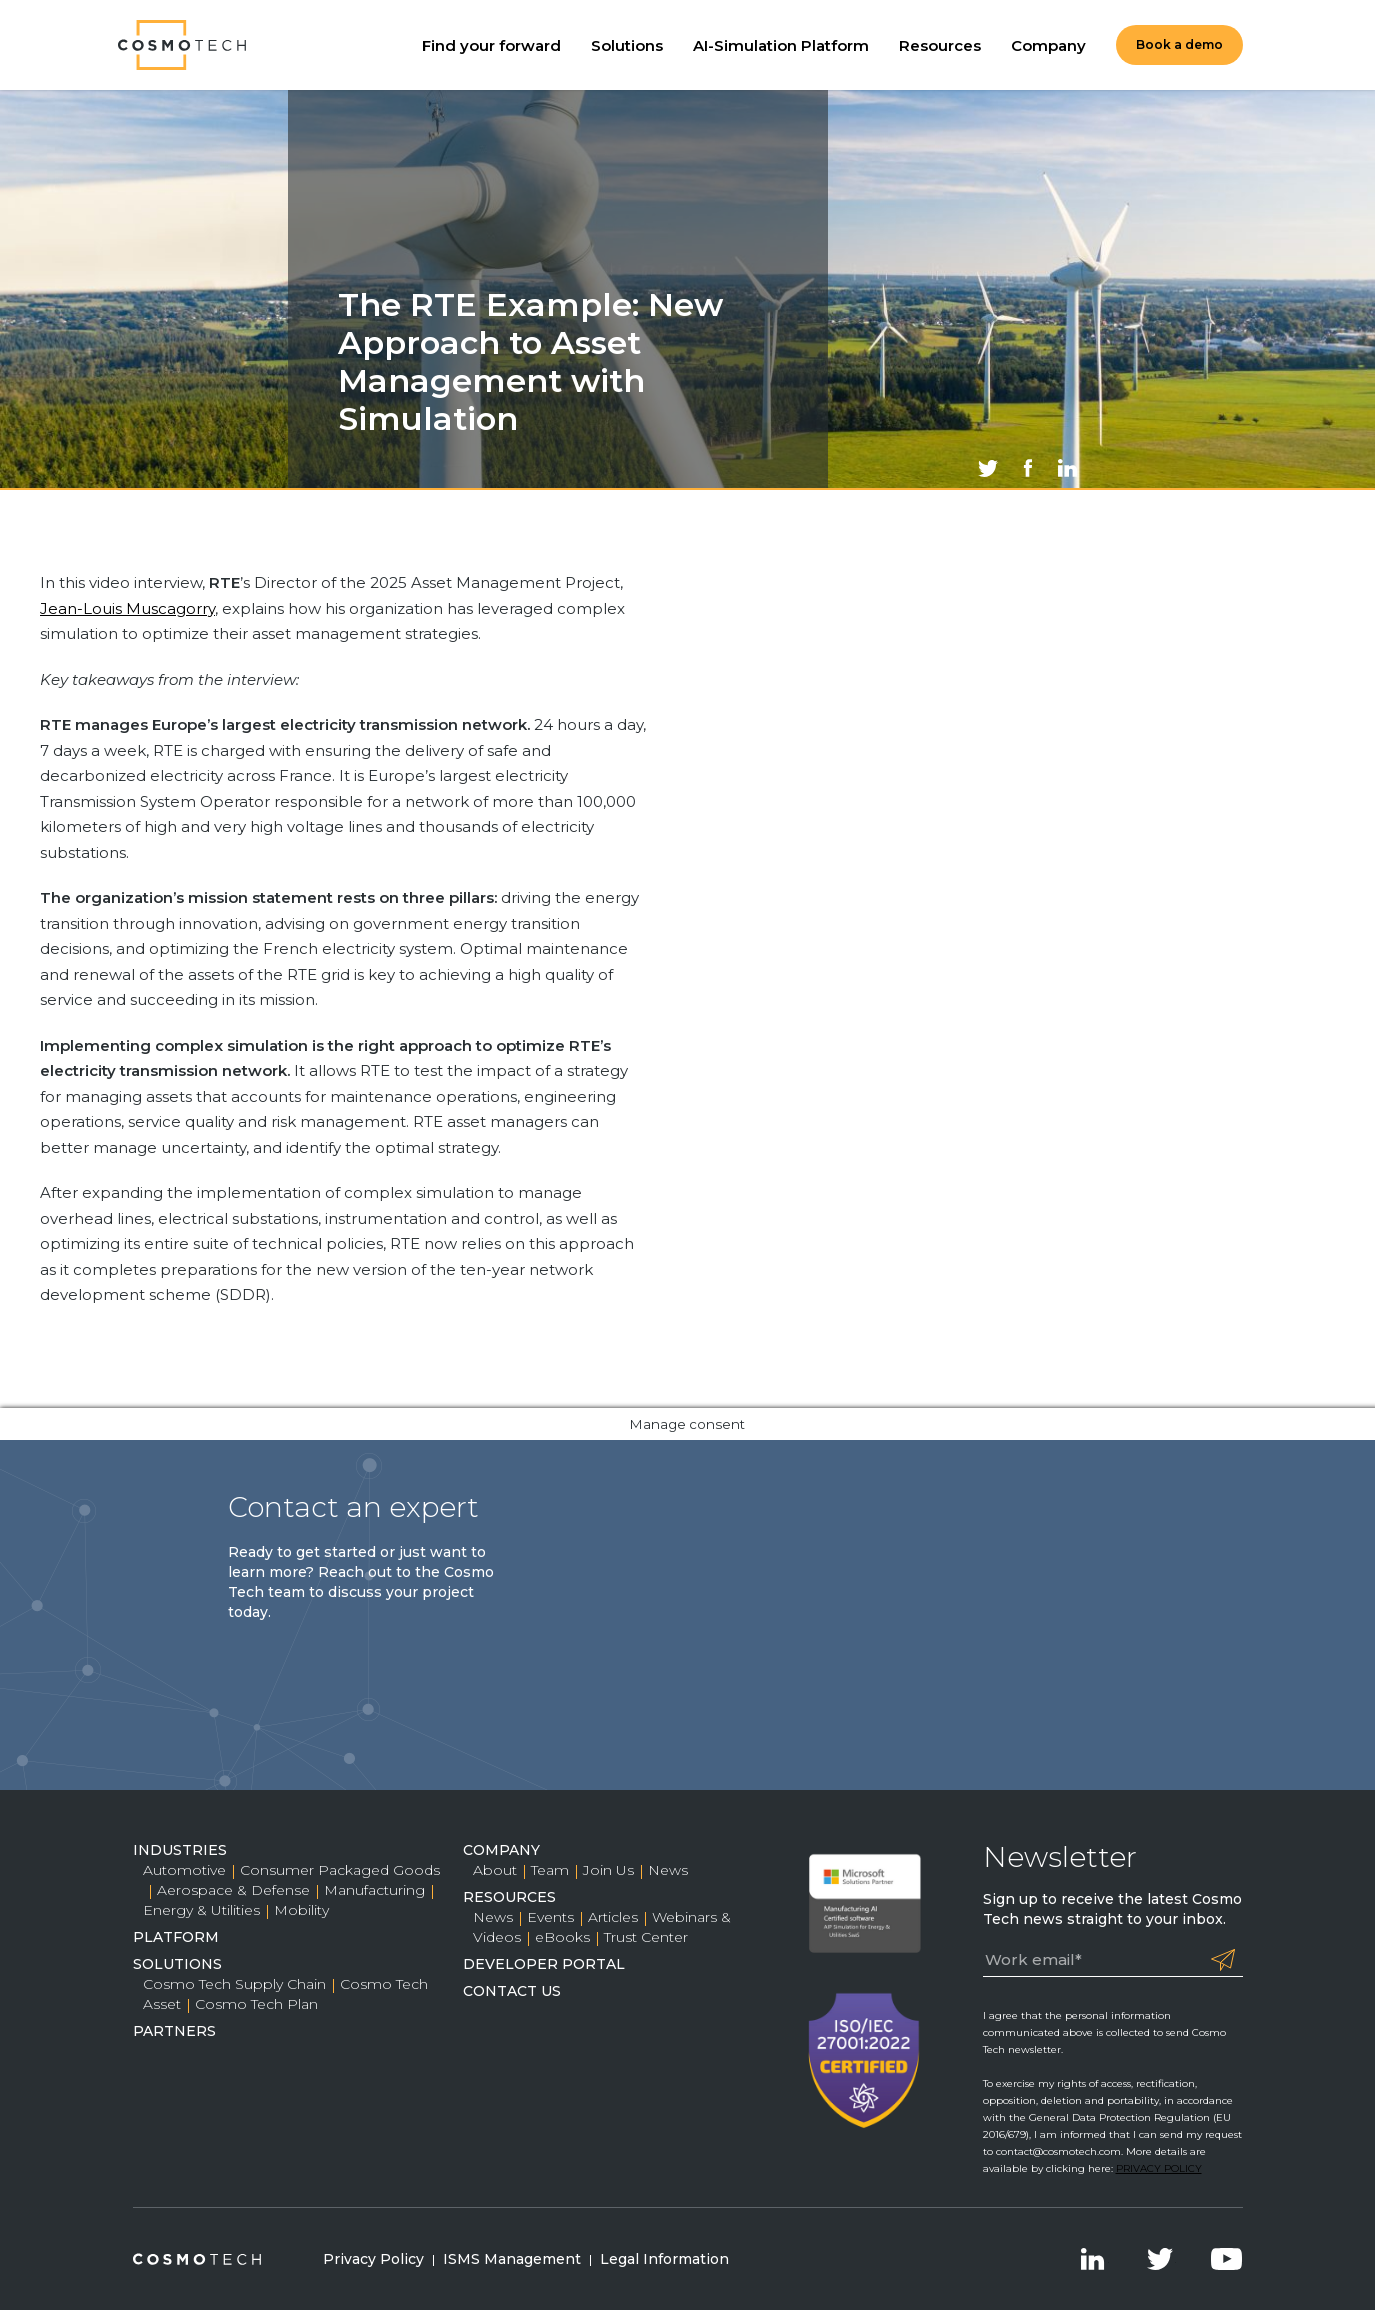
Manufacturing (374, 1890)
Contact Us (512, 1991)
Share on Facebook (1028, 468)
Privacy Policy (373, 2259)
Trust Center (646, 1937)
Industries (180, 1850)
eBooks (562, 1937)
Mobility (301, 1910)
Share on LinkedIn (1068, 468)
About (495, 1870)
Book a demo (1179, 44)
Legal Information (664, 2259)
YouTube (1227, 2259)
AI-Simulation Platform (781, 44)
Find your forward (491, 44)
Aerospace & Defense (233, 1890)
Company (1048, 44)
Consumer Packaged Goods (340, 1870)
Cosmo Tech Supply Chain (234, 1984)
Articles (613, 1917)
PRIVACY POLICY (1159, 2168)
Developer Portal (544, 1964)
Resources (940, 44)
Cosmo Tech (183, 45)
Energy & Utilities (201, 1910)
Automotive (184, 1870)
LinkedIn (1093, 2259)
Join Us (608, 1870)
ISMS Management (512, 2259)
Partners (174, 2031)
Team (550, 1870)
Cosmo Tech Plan (256, 2004)
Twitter (1160, 2259)
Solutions (627, 44)
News (668, 1870)
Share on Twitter (988, 468)
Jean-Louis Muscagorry (127, 608)
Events (550, 1917)
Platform (176, 1937)
